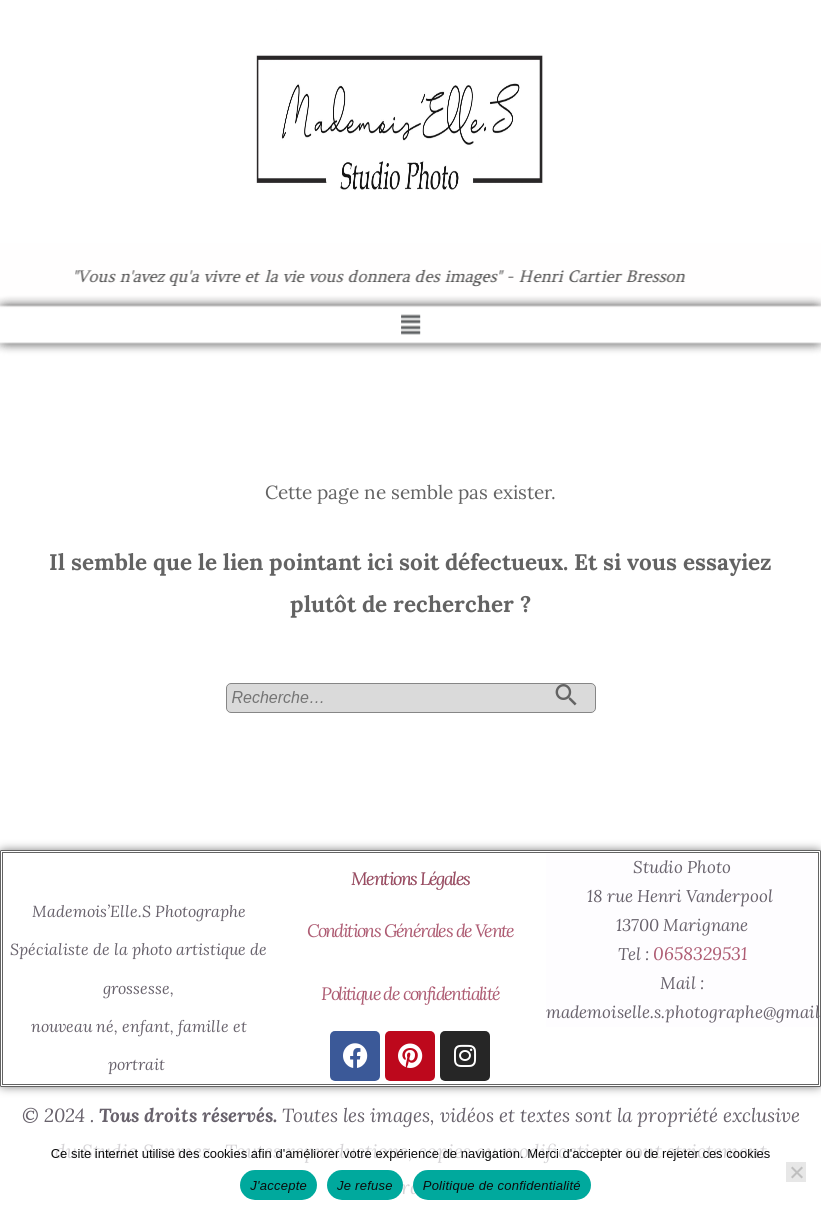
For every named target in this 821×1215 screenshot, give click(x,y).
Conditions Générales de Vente (410, 930)
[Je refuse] (796, 1172)
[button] (410, 317)
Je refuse (365, 1185)
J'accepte (278, 1185)
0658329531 (700, 953)
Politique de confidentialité (410, 993)
